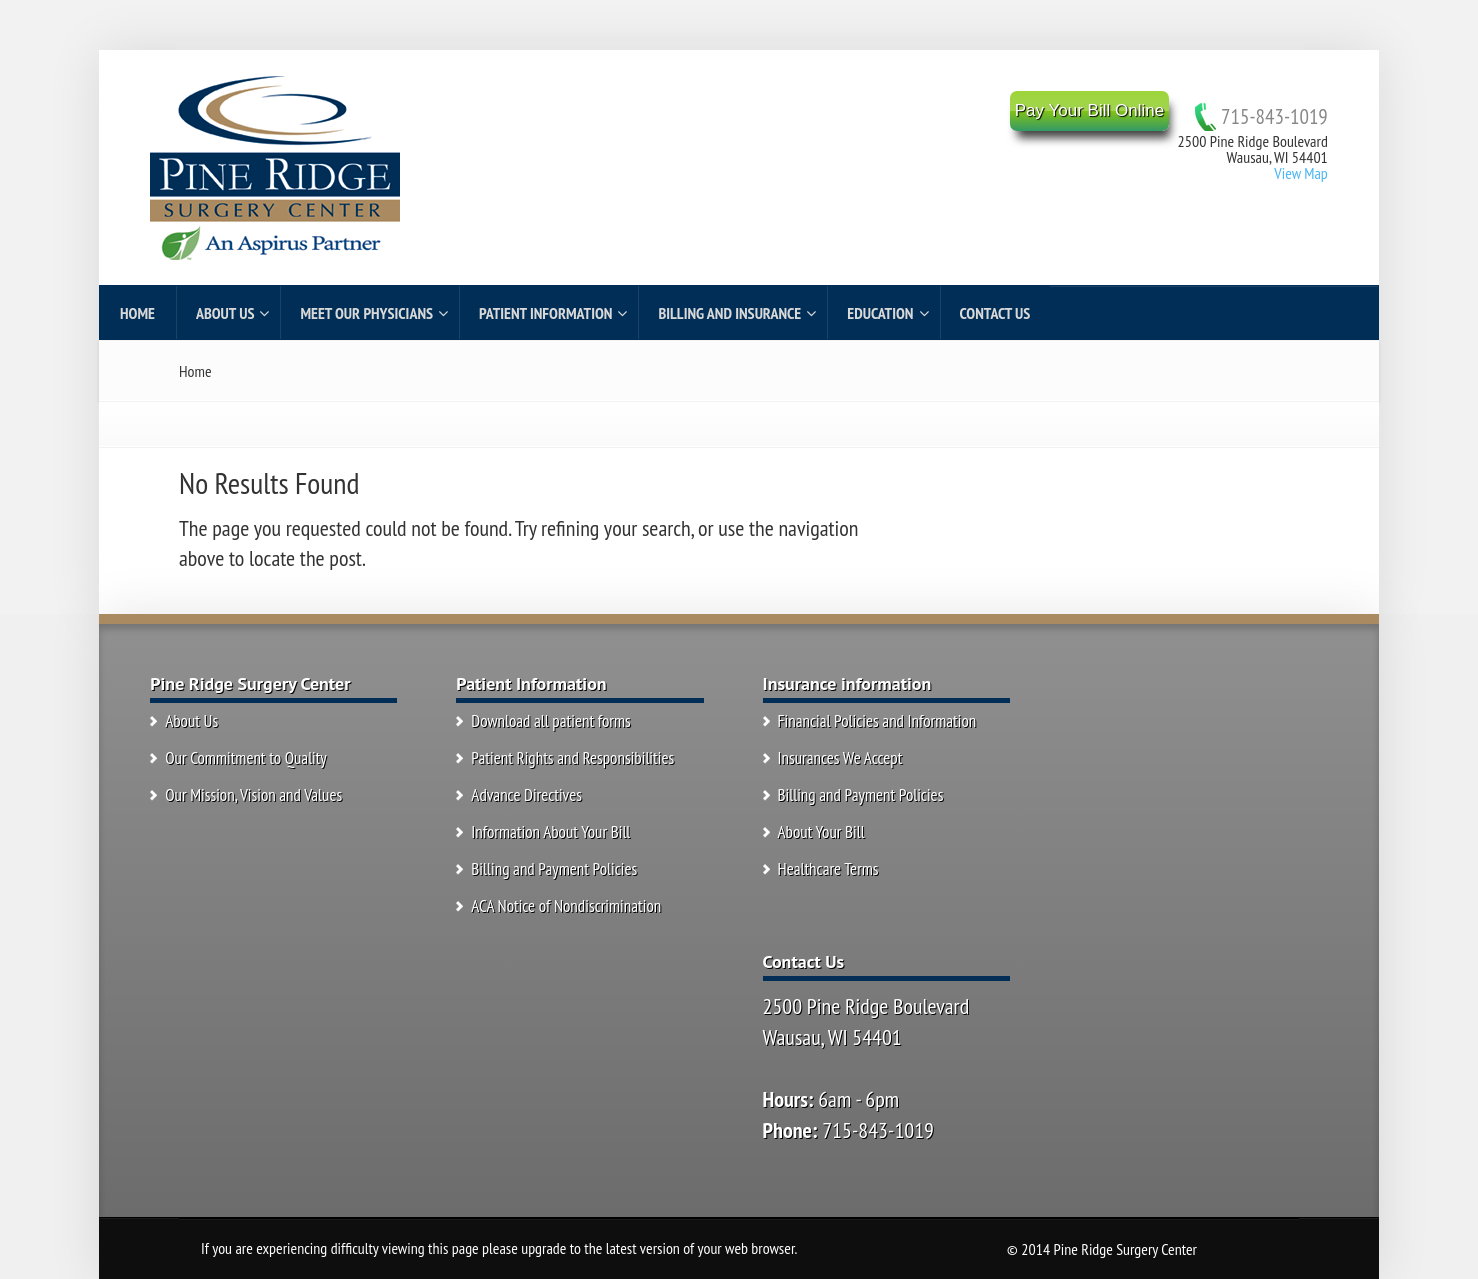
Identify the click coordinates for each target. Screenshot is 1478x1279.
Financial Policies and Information (877, 721)
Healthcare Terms (828, 869)
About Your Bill (821, 832)
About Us (191, 721)
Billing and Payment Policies (554, 869)
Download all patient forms (550, 721)
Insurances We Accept (840, 758)
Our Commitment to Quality (246, 758)
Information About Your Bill (550, 832)
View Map (1300, 173)
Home (195, 371)
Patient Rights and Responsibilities (572, 758)
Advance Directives (526, 795)
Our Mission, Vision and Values (253, 795)
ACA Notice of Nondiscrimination (566, 906)
